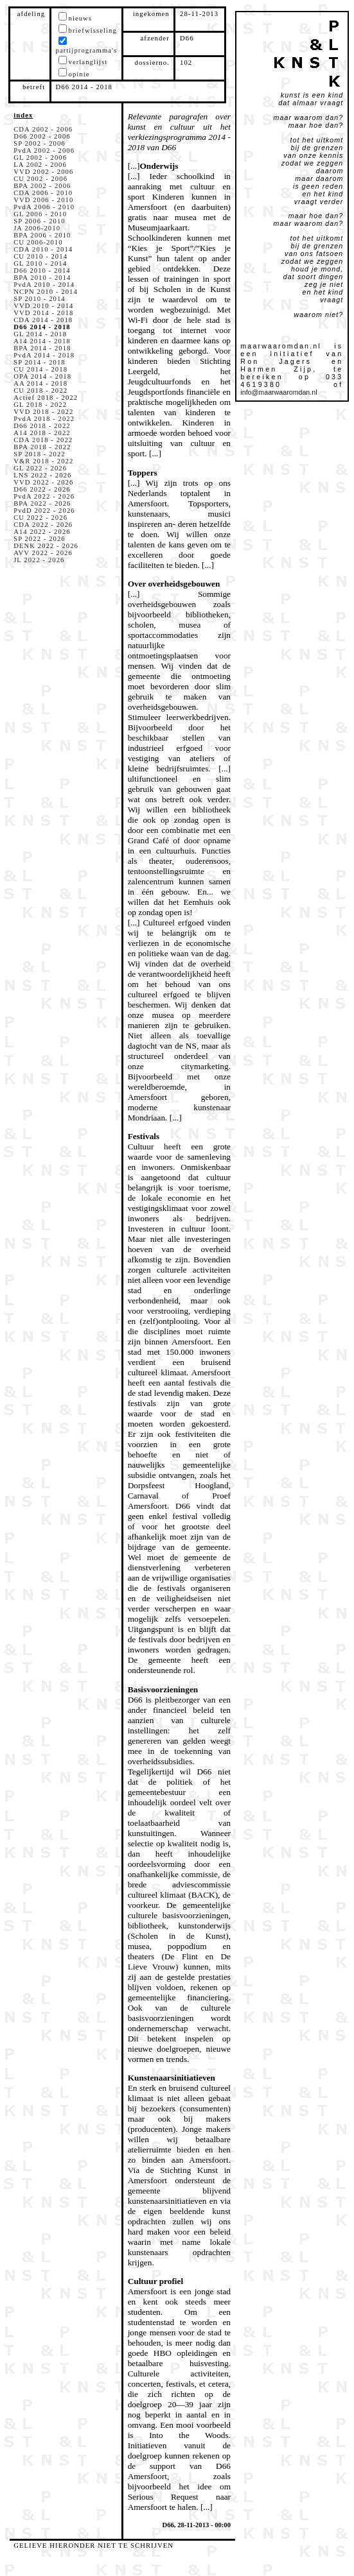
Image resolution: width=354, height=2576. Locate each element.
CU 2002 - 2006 (40, 178)
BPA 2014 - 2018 (42, 348)
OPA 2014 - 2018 (42, 376)
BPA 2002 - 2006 (42, 185)
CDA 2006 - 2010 (43, 192)
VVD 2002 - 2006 (43, 171)
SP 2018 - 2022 (39, 454)
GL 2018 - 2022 (40, 404)
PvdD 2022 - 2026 (44, 510)
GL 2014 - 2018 (40, 334)
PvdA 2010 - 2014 (44, 284)
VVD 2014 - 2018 (43, 312)
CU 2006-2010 (37, 242)
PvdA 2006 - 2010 (44, 206)
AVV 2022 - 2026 (43, 552)
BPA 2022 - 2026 (42, 503)
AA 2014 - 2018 (40, 383)
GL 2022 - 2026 (40, 468)
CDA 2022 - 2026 (43, 524)
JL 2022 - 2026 (38, 559)
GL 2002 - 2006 (40, 157)
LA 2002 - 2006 (40, 164)
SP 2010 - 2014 (39, 298)
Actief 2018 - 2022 (45, 397)
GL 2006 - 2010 (40, 214)
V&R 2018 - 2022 (43, 461)
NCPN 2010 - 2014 (45, 291)
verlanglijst (88, 61)
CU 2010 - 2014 (40, 256)
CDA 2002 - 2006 (43, 129)
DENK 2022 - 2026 (45, 545)
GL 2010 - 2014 (40, 263)
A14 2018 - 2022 (42, 432)
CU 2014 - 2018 (40, 369)
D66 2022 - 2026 (42, 489)
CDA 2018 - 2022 (43, 439)
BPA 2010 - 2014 (42, 277)
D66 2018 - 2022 (42, 425)
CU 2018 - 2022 (40, 390)
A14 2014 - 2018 (42, 341)
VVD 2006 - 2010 (43, 199)
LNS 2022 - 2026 (42, 475)
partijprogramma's (87, 50)
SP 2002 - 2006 (39, 143)
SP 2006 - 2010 (39, 221)
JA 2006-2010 (36, 228)
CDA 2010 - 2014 (43, 249)
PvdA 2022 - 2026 (44, 496)
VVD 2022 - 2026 (43, 482)
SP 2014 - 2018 (39, 362)
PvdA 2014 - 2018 (44, 355)
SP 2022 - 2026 (39, 538)
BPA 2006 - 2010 (42, 235)
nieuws (81, 18)
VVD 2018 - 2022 (43, 411)
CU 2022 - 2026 (40, 517)
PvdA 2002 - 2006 (44, 150)
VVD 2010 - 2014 (43, 305)
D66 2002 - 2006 (42, 136)
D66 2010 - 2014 (42, 270)
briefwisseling (93, 30)
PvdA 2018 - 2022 (44, 418)
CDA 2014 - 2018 (43, 319)
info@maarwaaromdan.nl (278, 392)
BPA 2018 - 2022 (42, 447)
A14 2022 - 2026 (42, 531)
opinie (79, 74)
